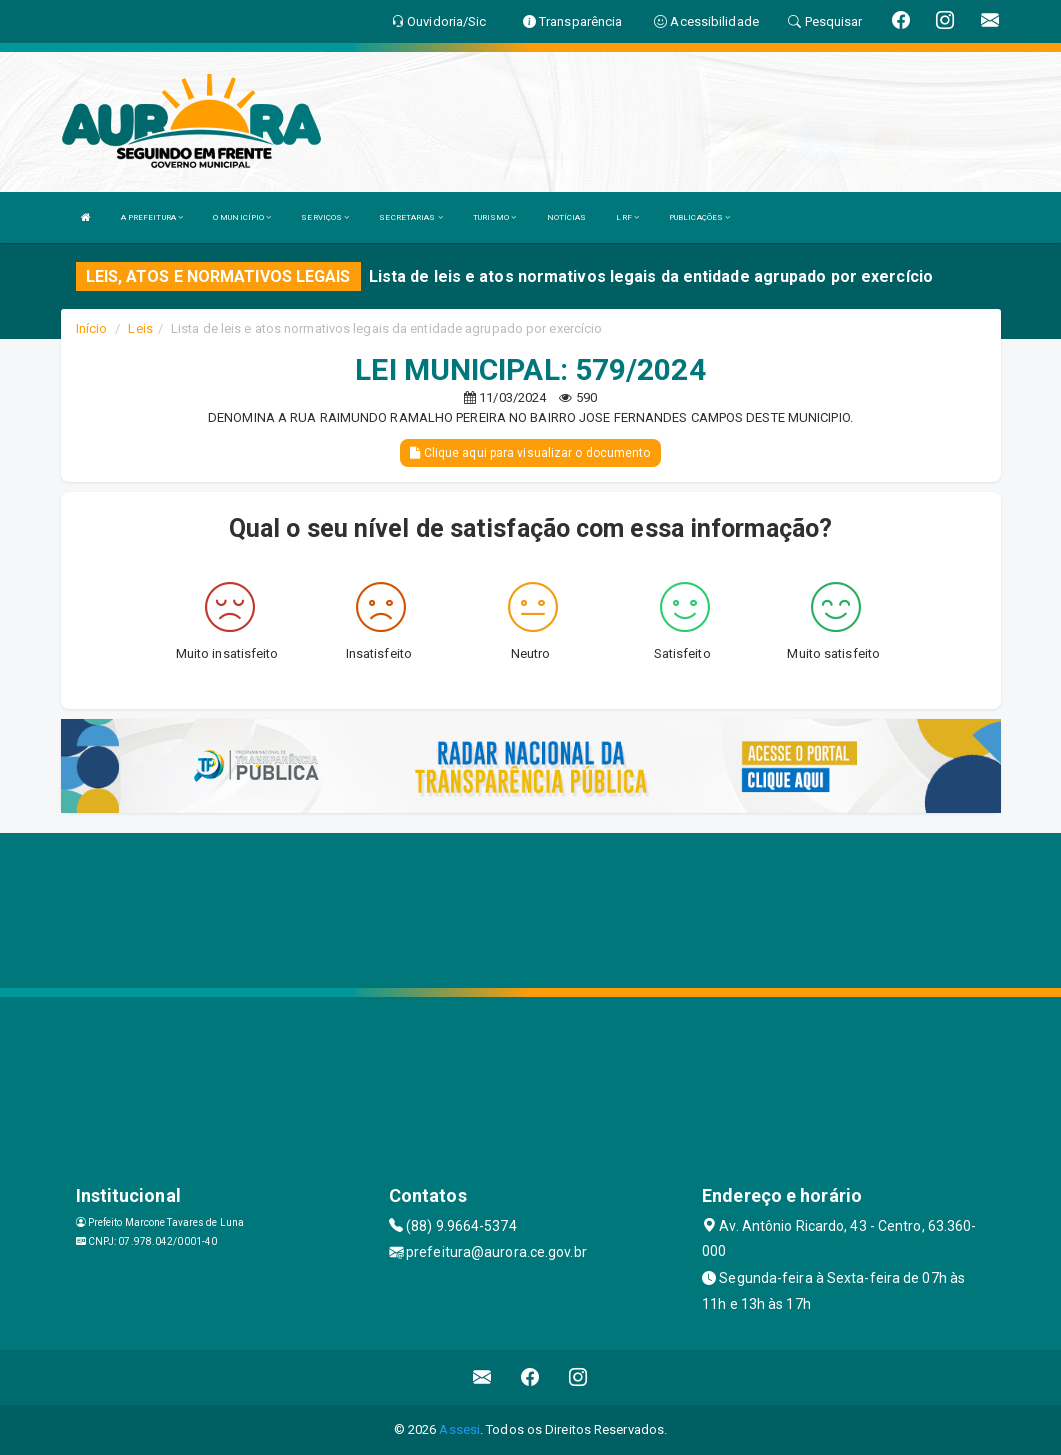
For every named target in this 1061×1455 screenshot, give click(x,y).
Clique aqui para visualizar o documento (530, 453)
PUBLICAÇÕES (699, 217)
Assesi (459, 1429)
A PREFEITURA (152, 217)
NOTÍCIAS (567, 217)
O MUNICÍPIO (242, 217)
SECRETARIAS (410, 217)
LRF (627, 217)
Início (92, 328)
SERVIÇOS (325, 217)
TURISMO (495, 217)
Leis (140, 328)
